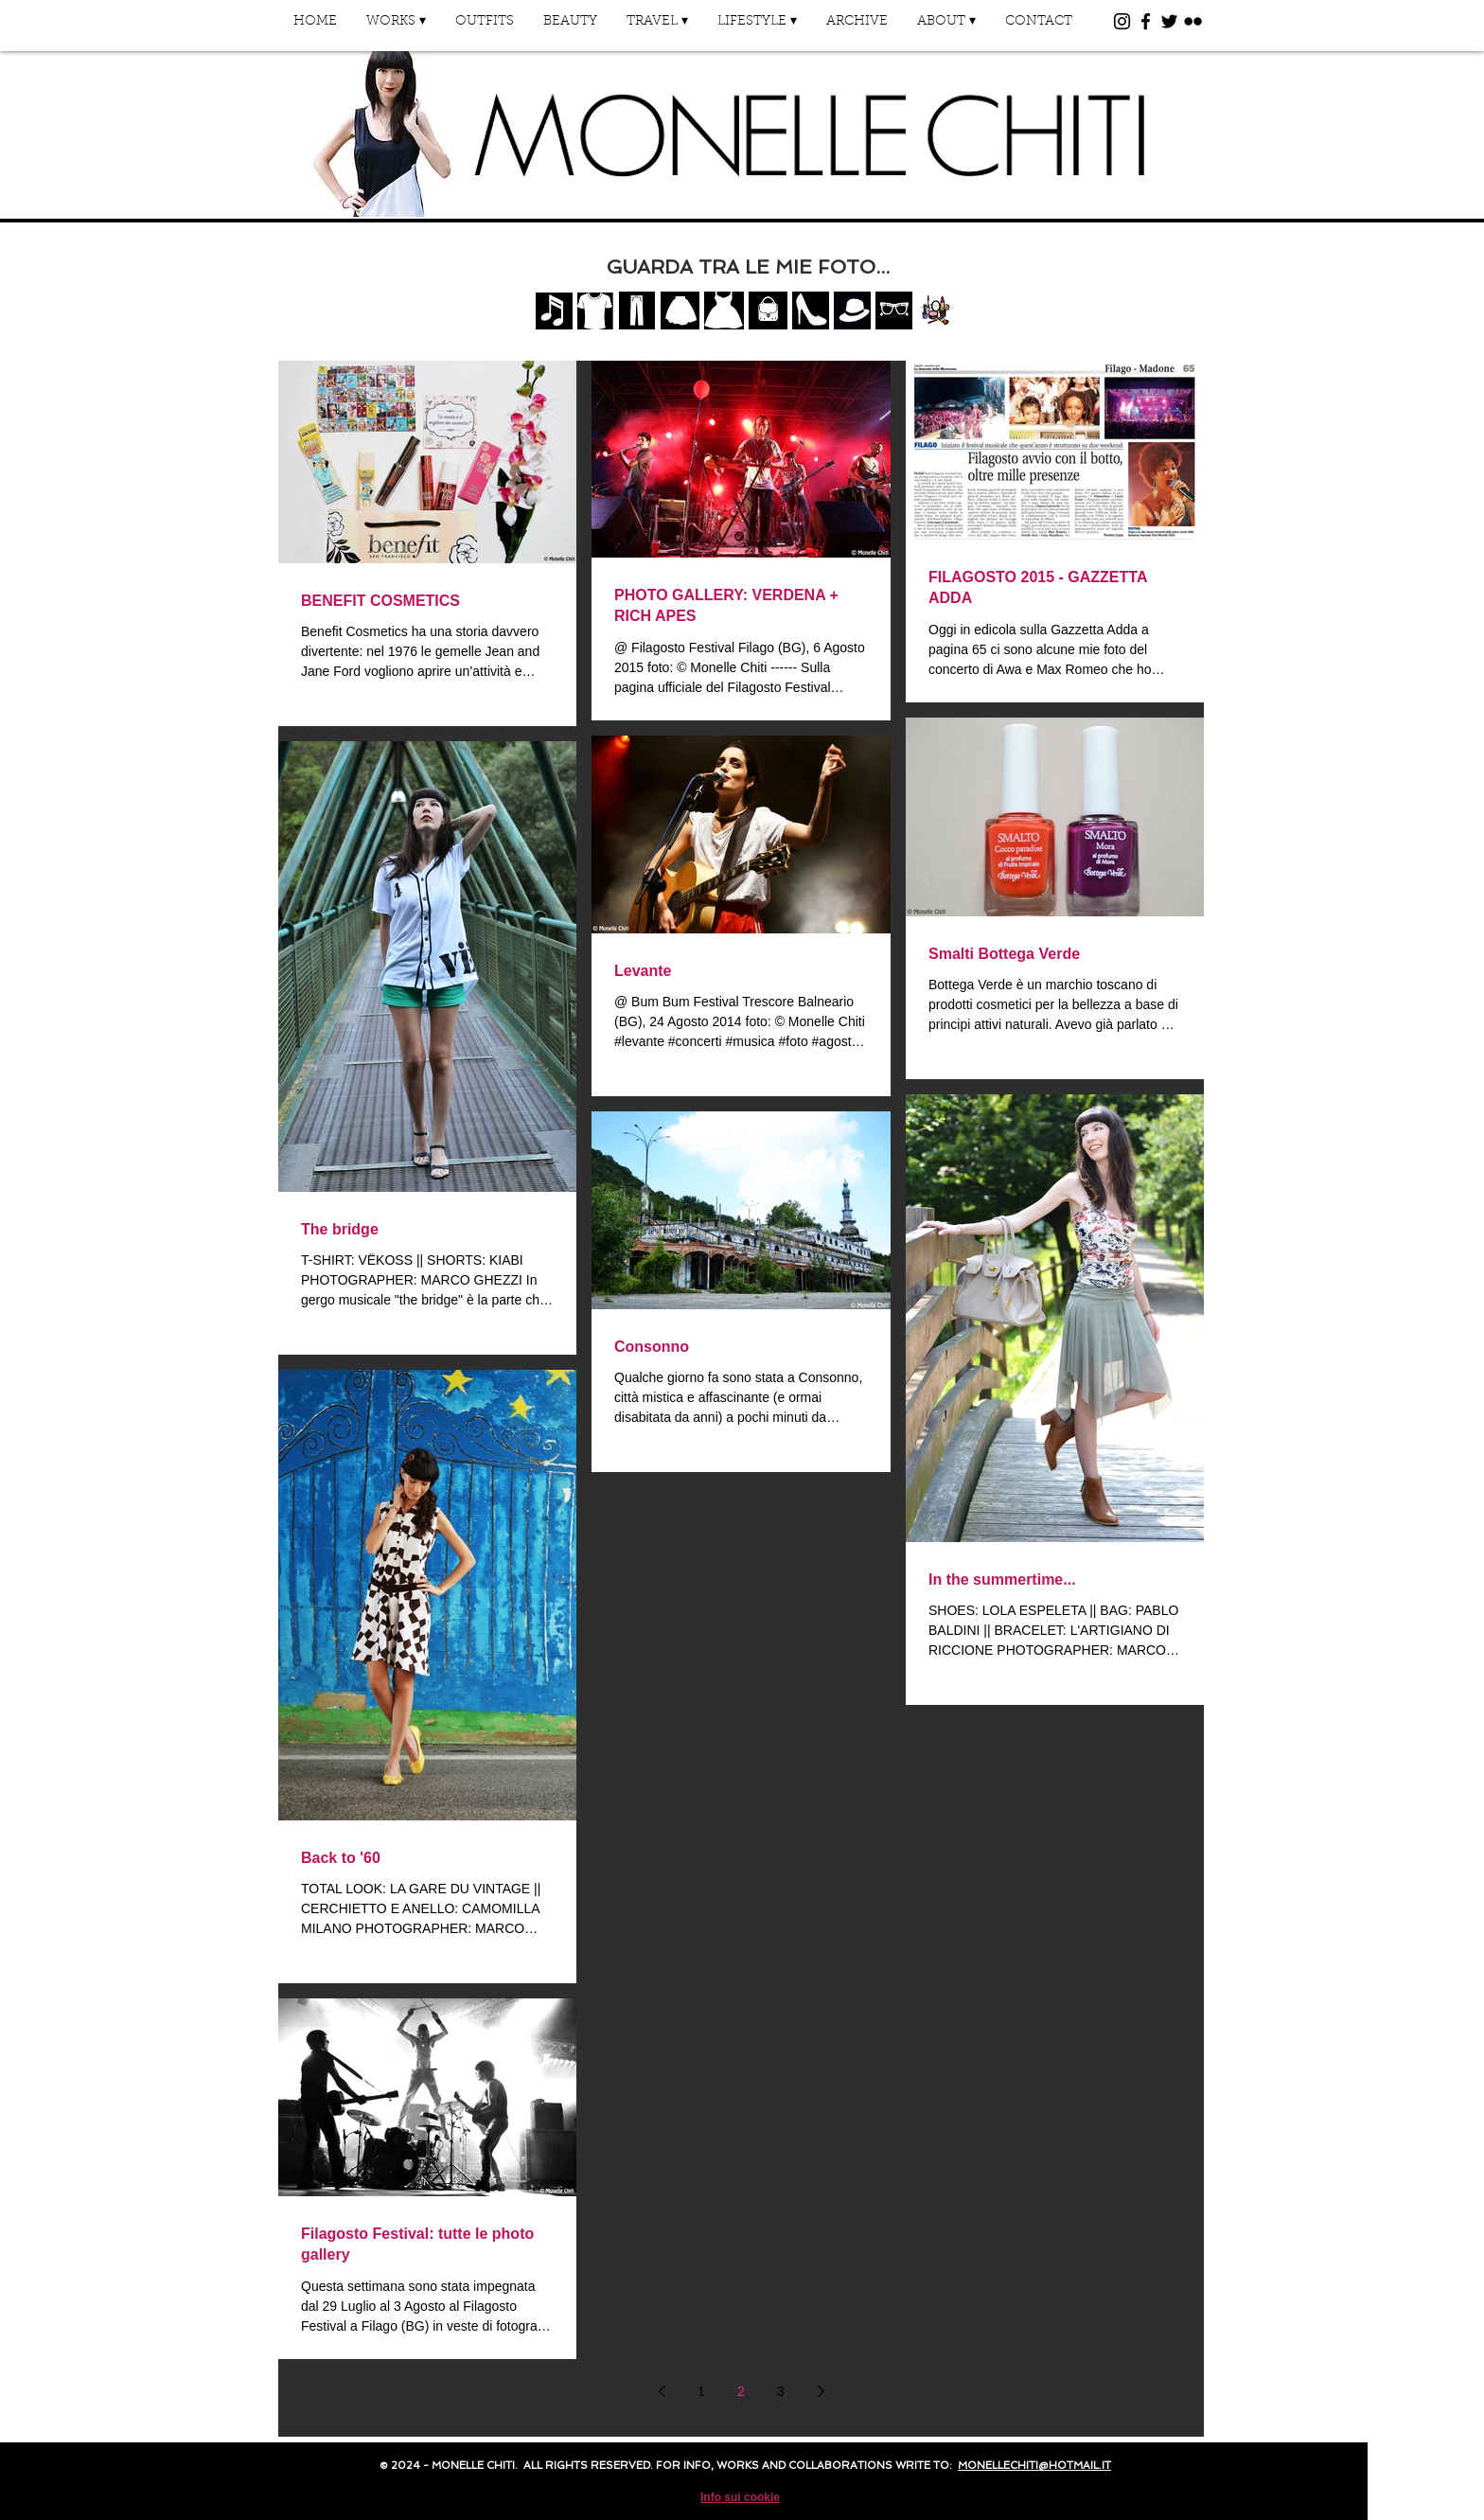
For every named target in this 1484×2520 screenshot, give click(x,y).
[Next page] (821, 2391)
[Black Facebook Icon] (1146, 21)
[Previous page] (662, 2391)
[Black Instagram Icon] (1122, 21)
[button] (395, 28)
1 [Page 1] (701, 2391)
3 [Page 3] (781, 2391)
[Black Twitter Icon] (1169, 21)
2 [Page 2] (741, 2391)
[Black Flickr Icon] (1193, 21)
